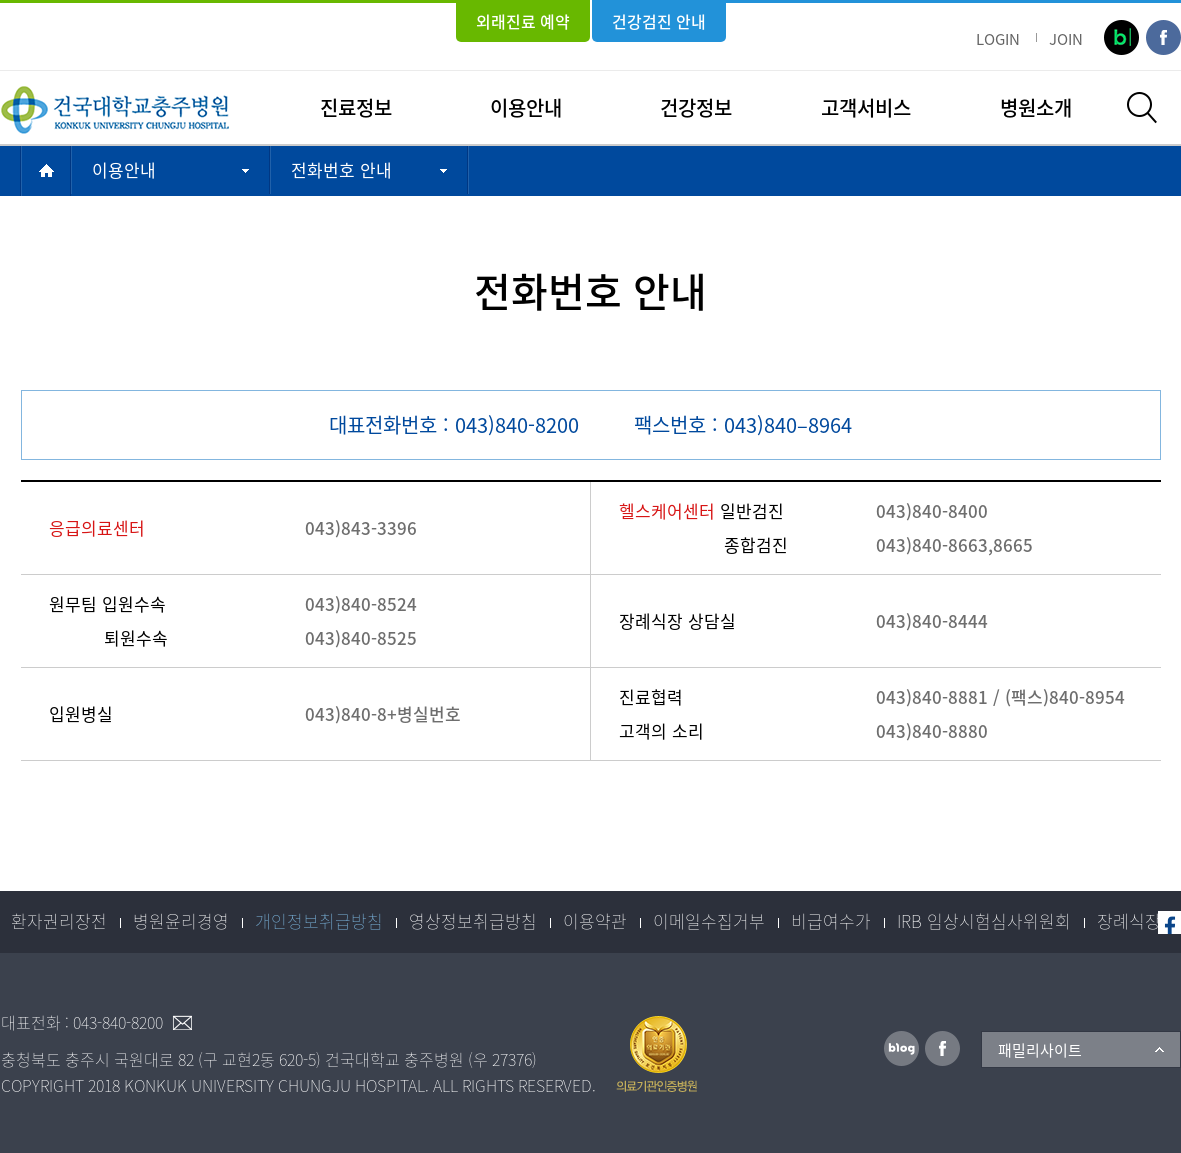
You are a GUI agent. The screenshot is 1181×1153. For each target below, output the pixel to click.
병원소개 (1036, 107)
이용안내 (526, 107)
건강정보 (696, 107)
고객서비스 (866, 107)
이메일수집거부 (709, 920)
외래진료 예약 (523, 21)
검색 (1142, 108)
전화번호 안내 (341, 169)
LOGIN (998, 39)
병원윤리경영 (181, 920)
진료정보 (356, 107)
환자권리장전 (59, 920)
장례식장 (1129, 920)
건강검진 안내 (659, 21)
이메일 (182, 1022)
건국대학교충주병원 (115, 108)
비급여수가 (831, 920)
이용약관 (595, 920)
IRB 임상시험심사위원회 (984, 920)
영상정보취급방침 (473, 920)
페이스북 (1169, 922)
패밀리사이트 (1040, 1050)
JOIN (1066, 39)
